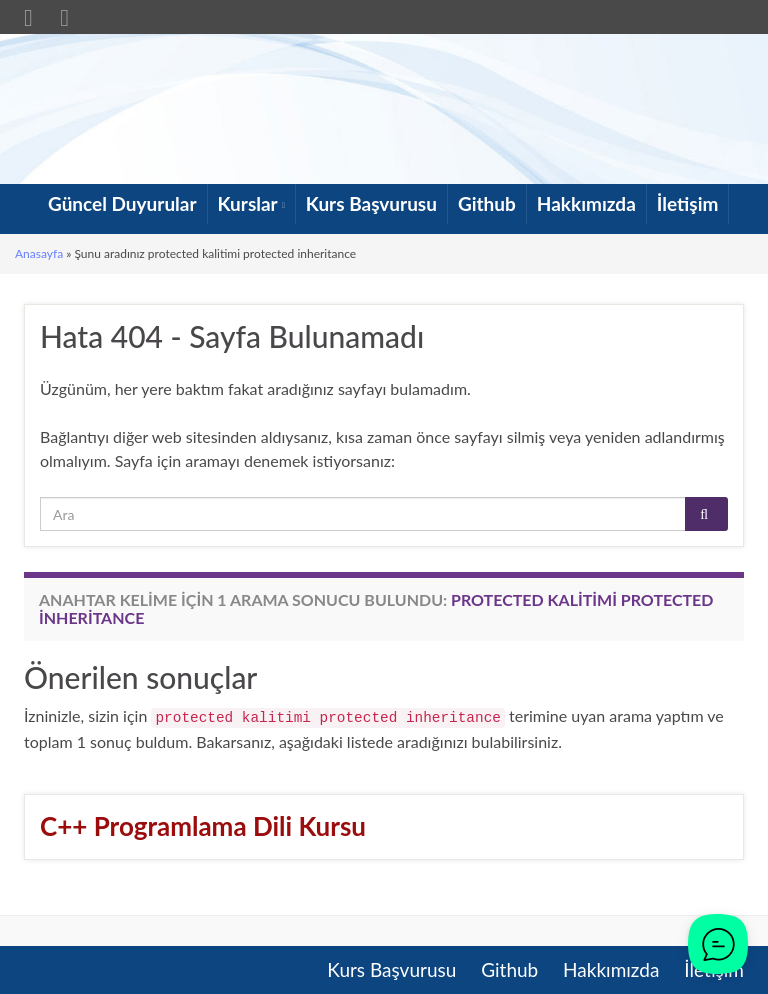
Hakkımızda (586, 203)
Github (487, 203)
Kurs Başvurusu (371, 203)
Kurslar (251, 203)
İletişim (688, 203)
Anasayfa (39, 253)
